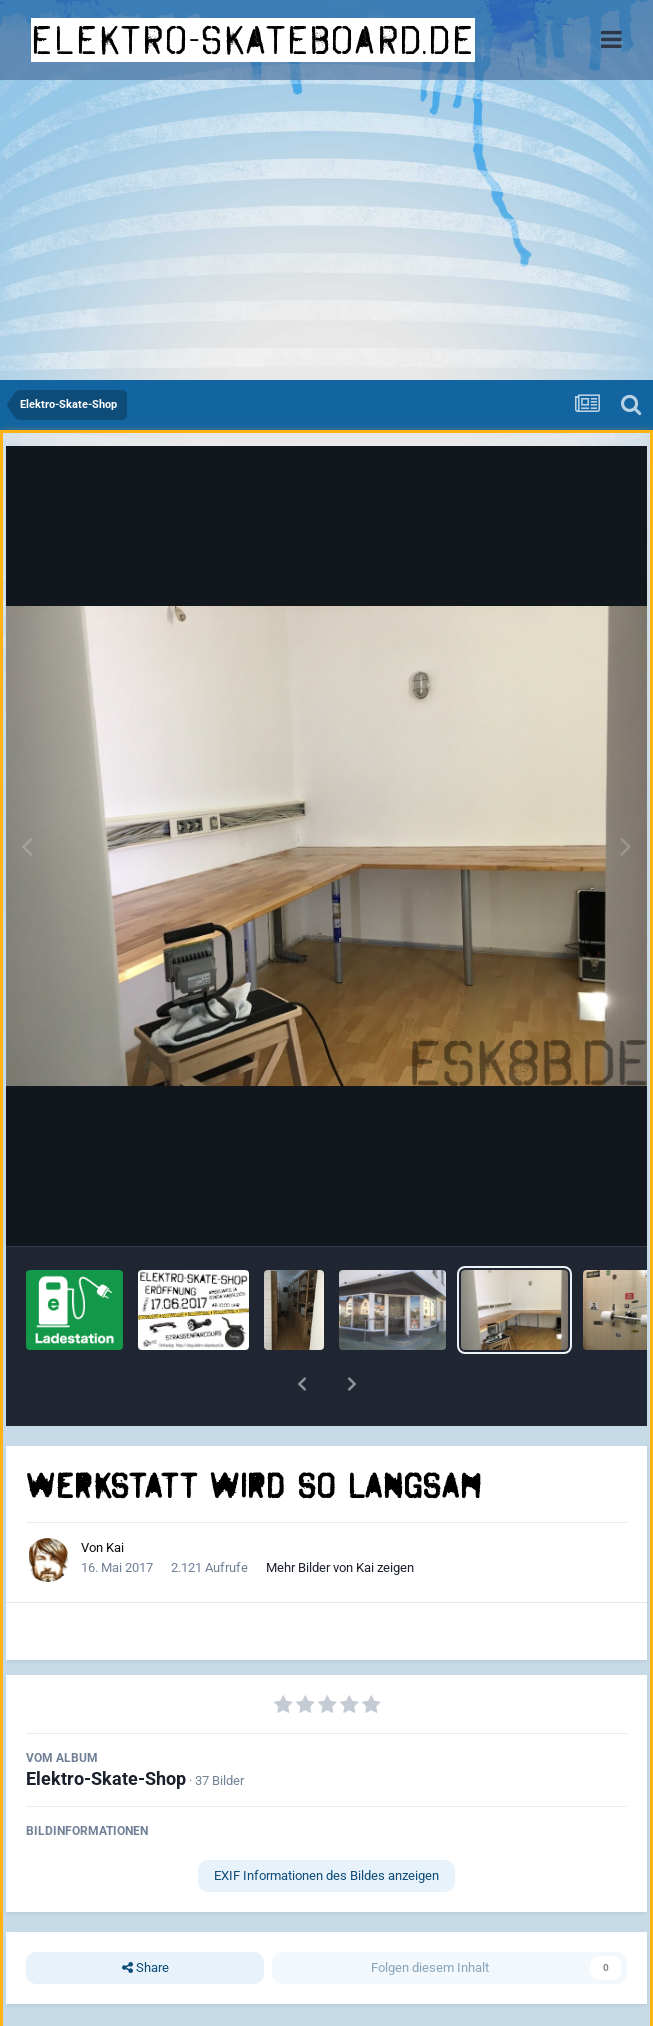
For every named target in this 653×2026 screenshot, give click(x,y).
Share (145, 1968)
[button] (302, 1384)
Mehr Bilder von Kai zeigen (340, 1567)
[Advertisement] (326, 230)
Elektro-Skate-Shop (106, 1778)
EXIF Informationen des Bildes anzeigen (326, 1875)
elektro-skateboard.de (253, 40)
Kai (115, 1547)
